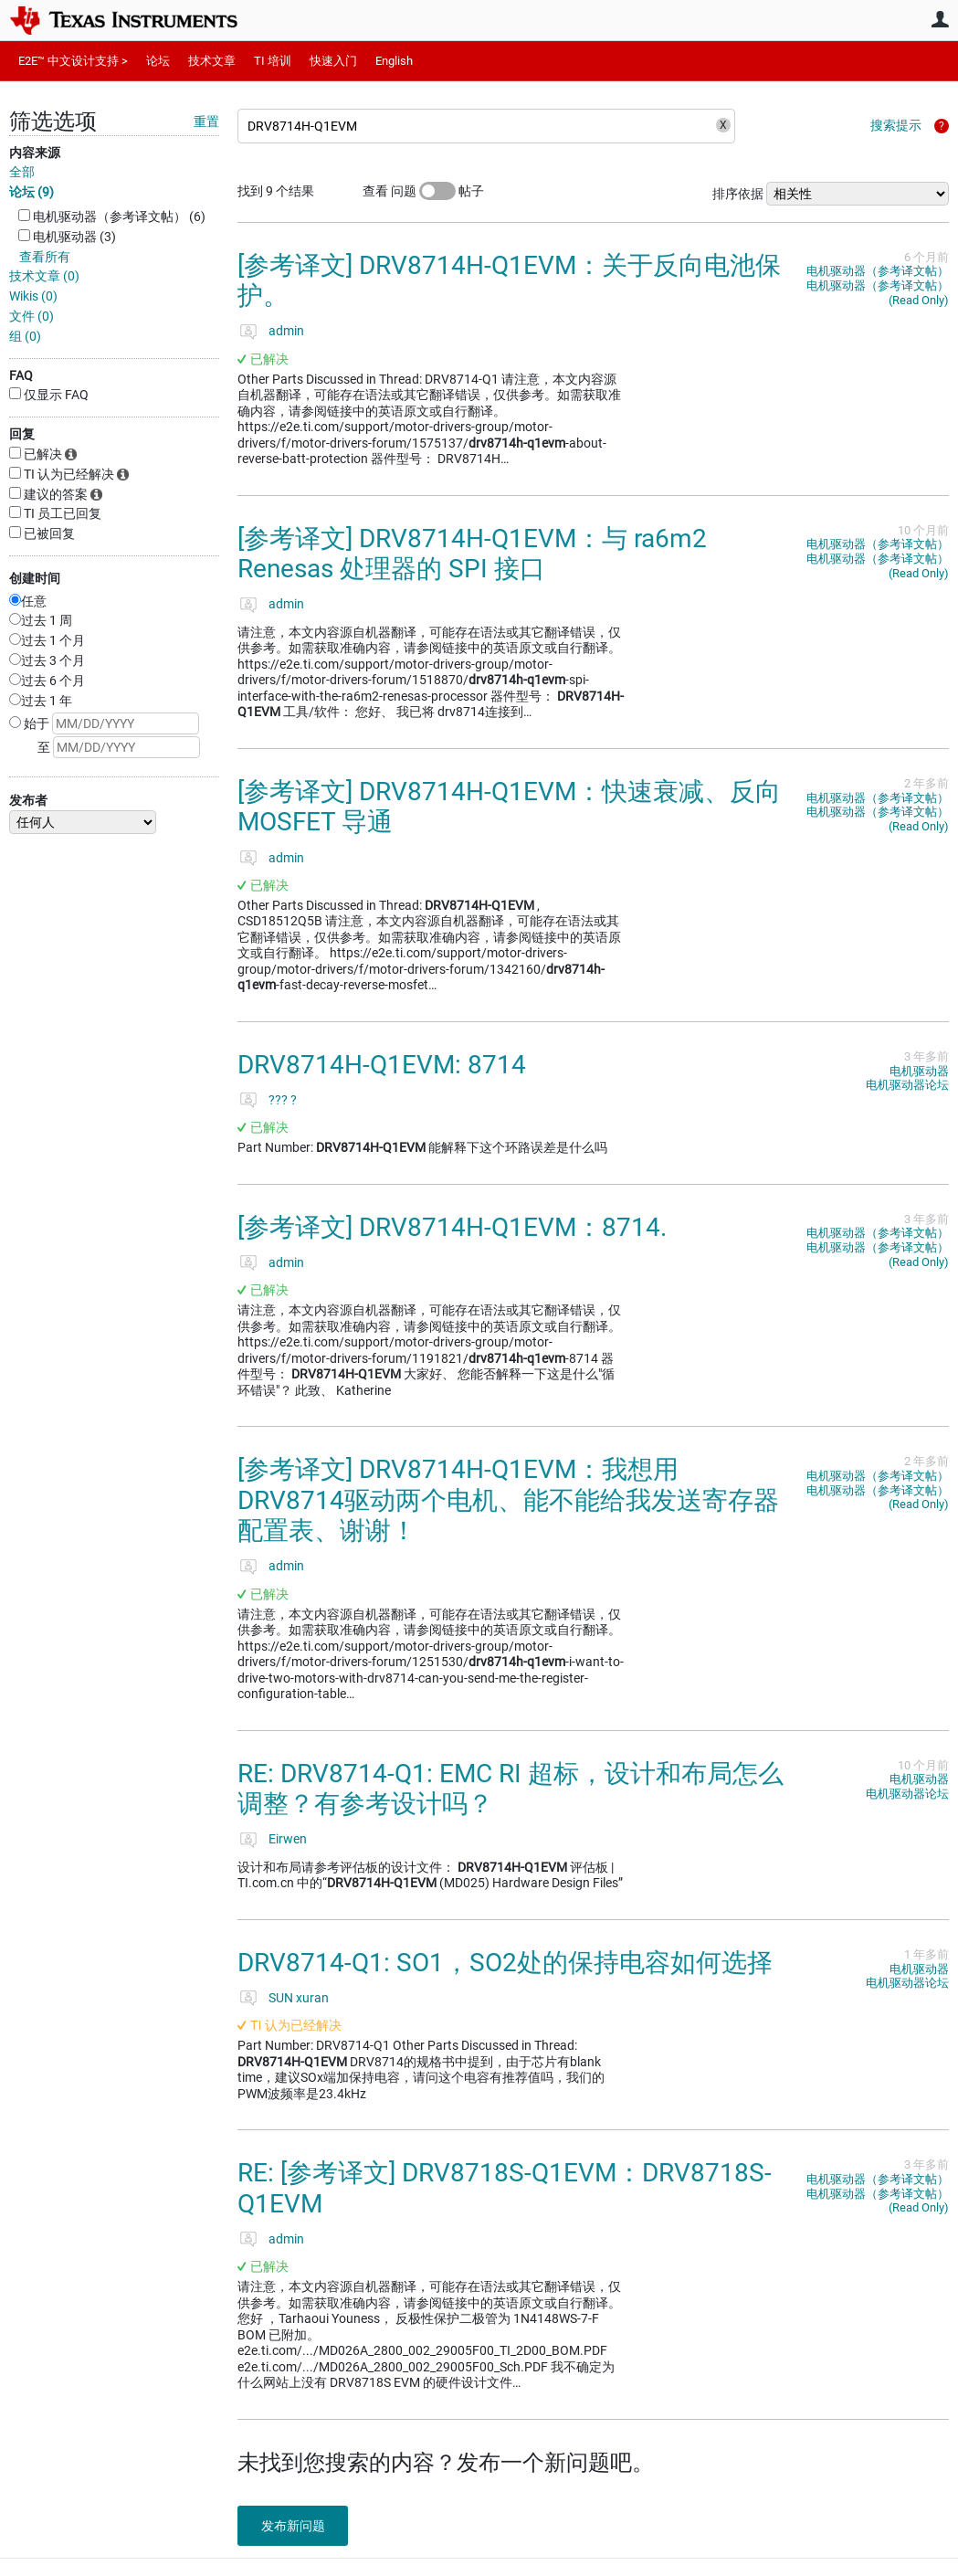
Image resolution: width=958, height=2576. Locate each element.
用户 (940, 19)
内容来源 (34, 152)
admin (286, 330)
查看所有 (44, 256)
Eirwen (287, 1839)
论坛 (158, 61)
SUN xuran (298, 1997)
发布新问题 (297, 2525)
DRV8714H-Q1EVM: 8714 (381, 1065)
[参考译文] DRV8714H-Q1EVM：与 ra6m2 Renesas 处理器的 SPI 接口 (472, 554)
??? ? (282, 1100)
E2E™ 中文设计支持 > (73, 61)
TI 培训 (272, 61)
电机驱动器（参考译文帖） (877, 271)
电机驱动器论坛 (907, 1085)
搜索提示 (895, 125)
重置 (206, 121)
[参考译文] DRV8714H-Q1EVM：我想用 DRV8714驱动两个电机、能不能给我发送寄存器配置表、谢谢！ (508, 1500)
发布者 (28, 800)
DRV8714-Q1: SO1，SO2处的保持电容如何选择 (505, 1963)
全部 (22, 171)
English (394, 61)
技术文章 (212, 61)
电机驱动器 (919, 1071)
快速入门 (333, 61)
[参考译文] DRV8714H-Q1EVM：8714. (452, 1227)
